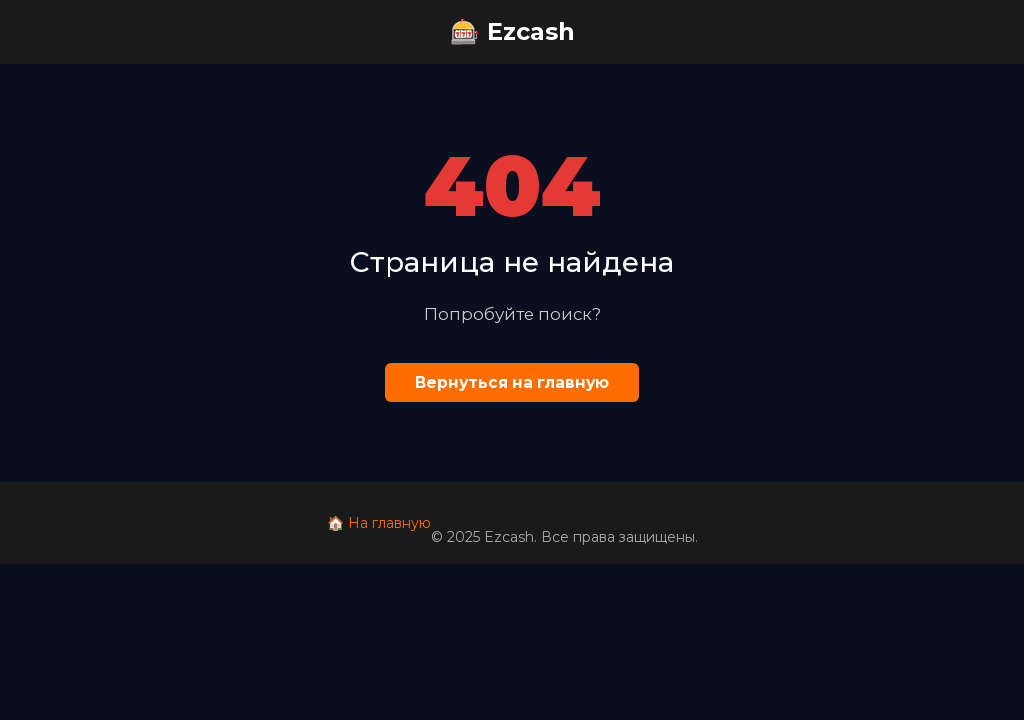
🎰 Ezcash (512, 31)
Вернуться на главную (512, 382)
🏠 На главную (379, 523)
